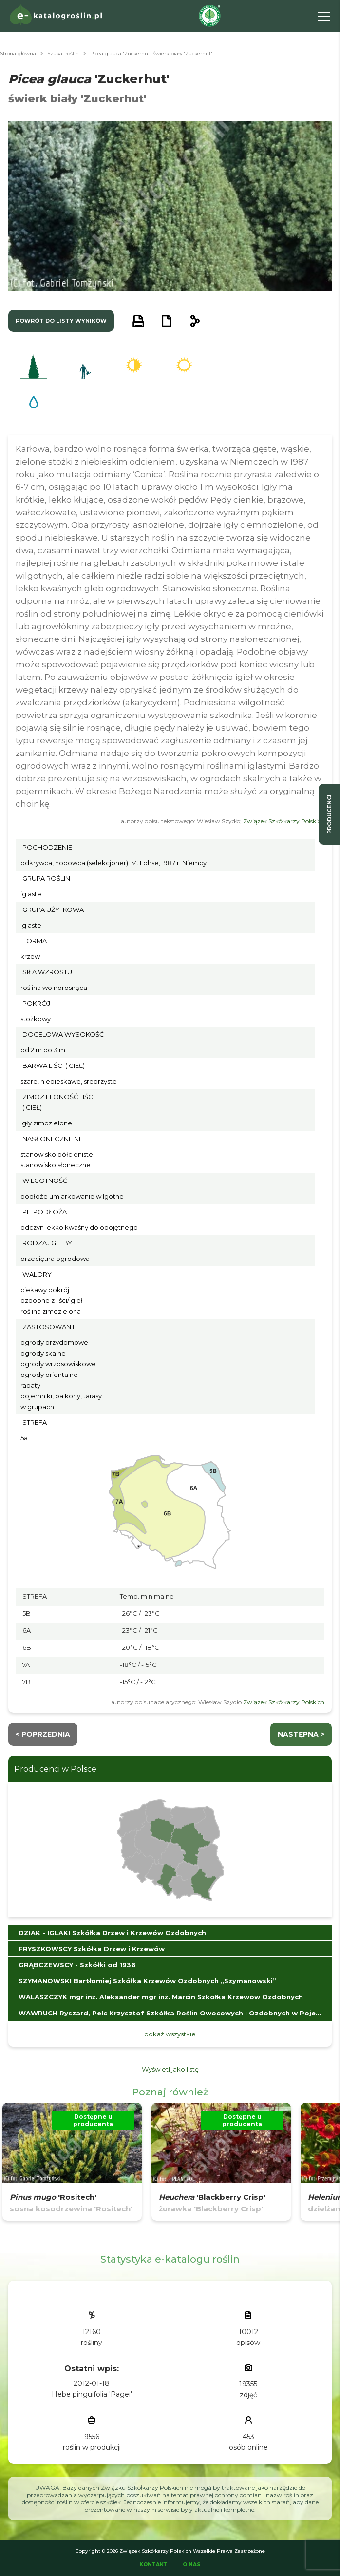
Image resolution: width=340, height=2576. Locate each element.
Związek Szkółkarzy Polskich (283, 821)
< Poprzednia (43, 1734)
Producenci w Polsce (55, 1769)
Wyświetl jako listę (170, 2069)
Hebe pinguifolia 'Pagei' (92, 2394)
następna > (301, 1734)
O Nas (192, 2564)
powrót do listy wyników (61, 320)
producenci (329, 814)
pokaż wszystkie (170, 2034)
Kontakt (153, 2564)
